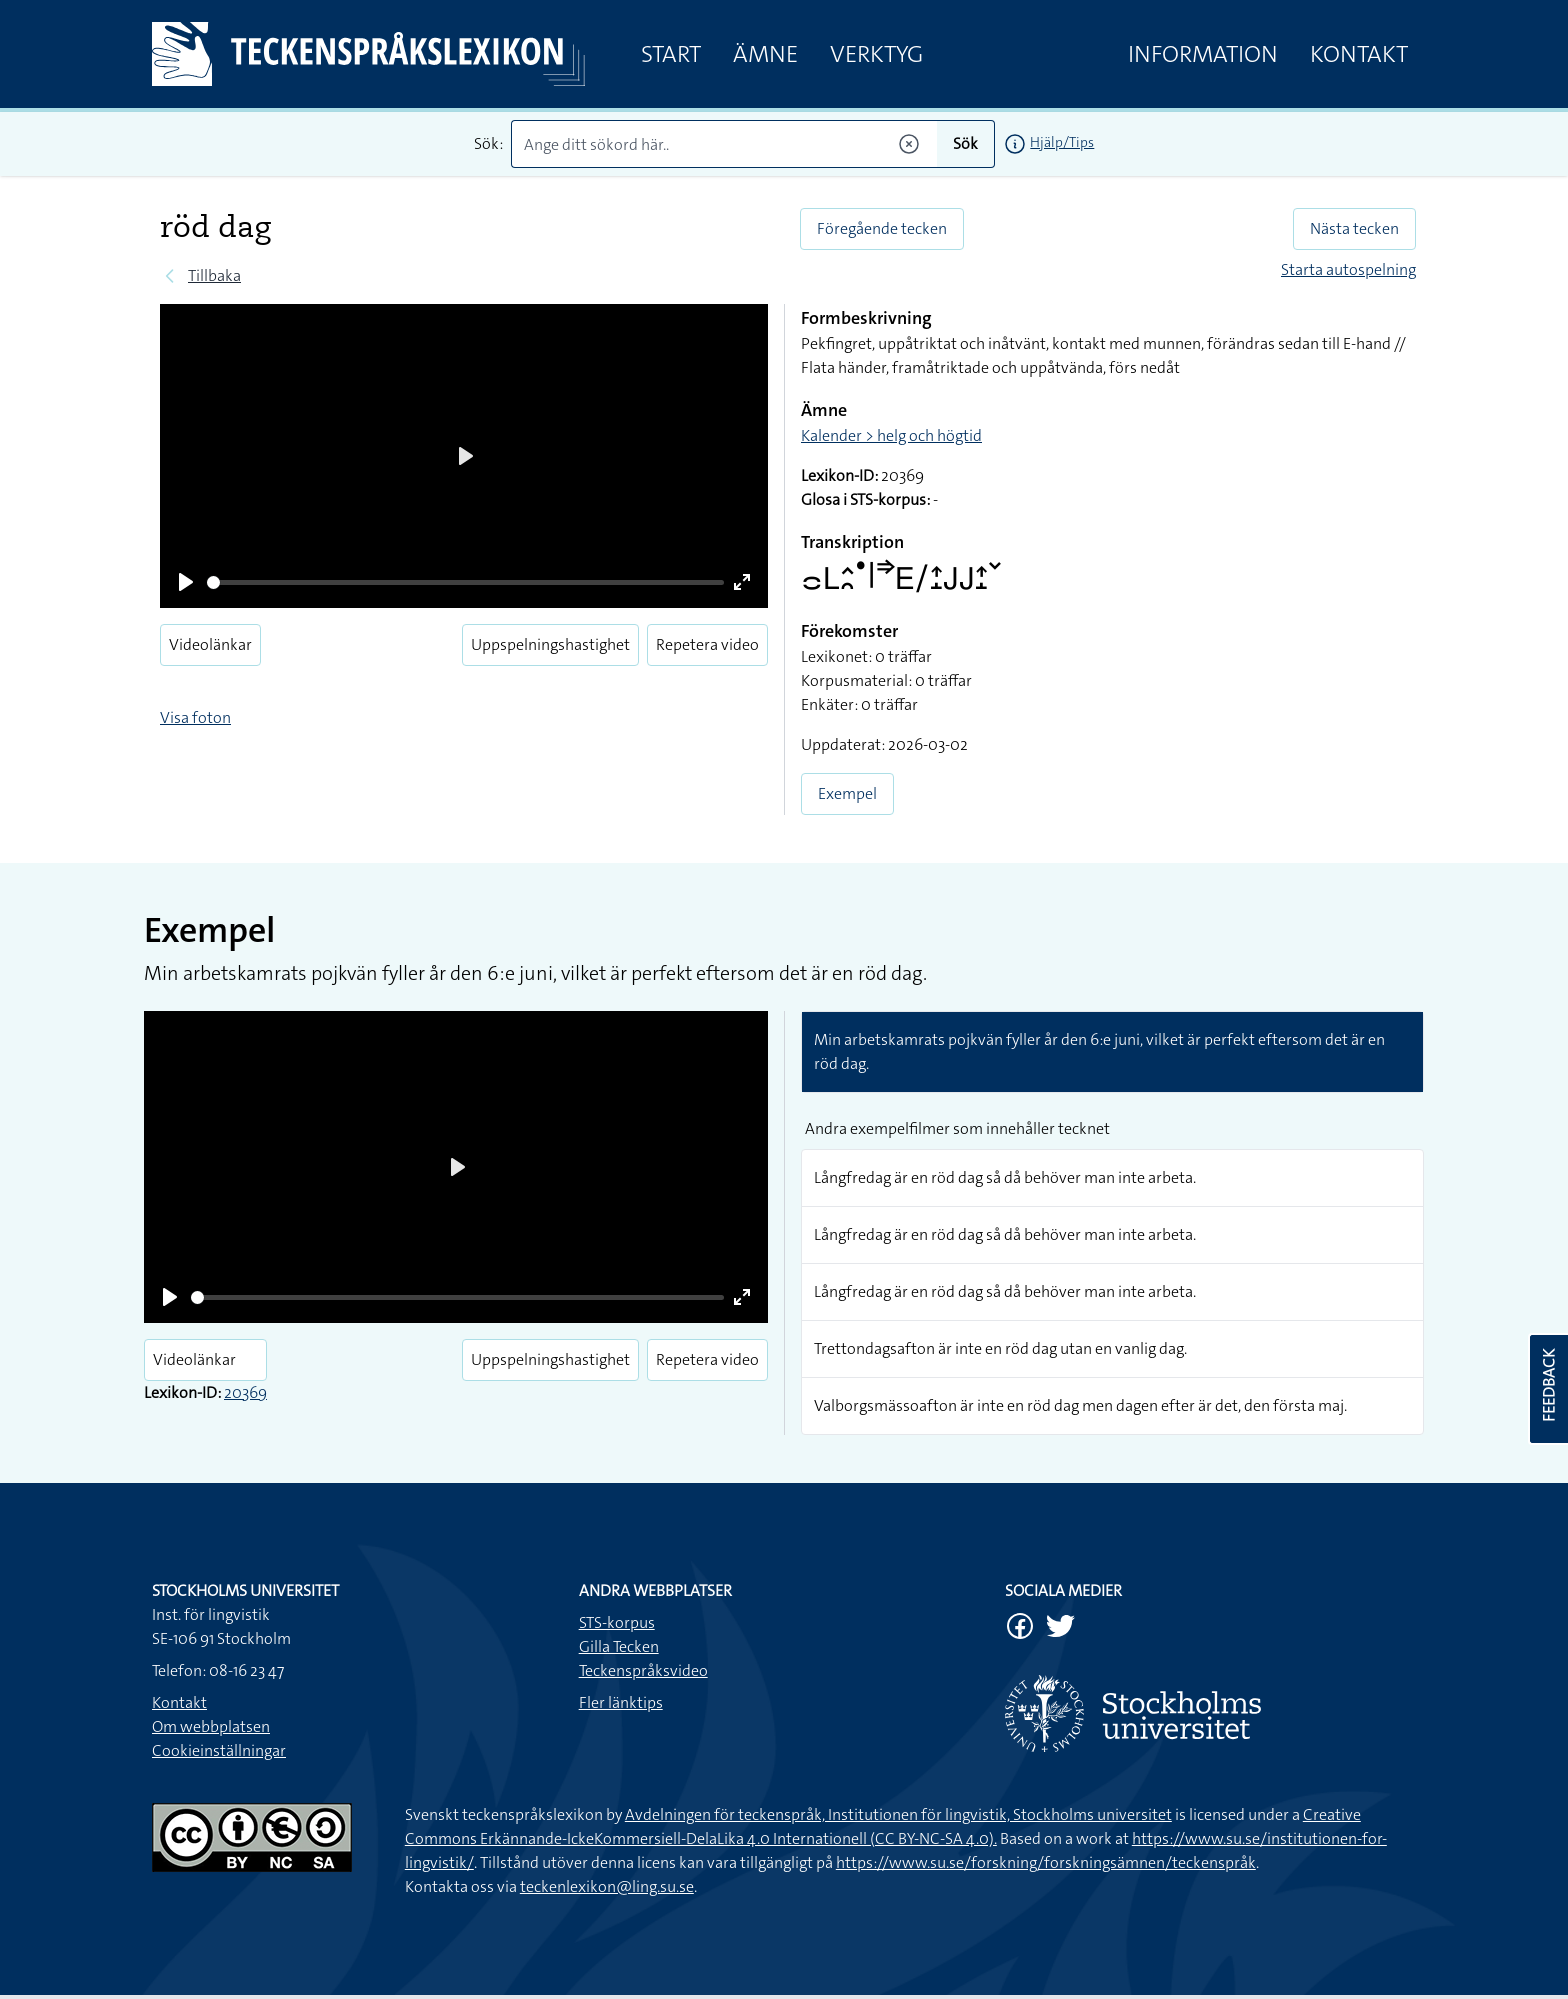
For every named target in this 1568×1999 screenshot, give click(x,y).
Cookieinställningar (219, 1750)
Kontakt (1359, 54)
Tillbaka (214, 275)
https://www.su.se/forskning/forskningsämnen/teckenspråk (1046, 1862)
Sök (965, 143)
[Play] (186, 582)
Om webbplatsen (211, 1726)
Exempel (847, 793)
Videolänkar (210, 644)
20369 (245, 1392)
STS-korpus (617, 1622)
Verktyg (876, 54)
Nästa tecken (1354, 228)
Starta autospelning (1348, 269)
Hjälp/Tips (1062, 142)
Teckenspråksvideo (643, 1670)
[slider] (465, 582)
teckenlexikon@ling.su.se (607, 1886)
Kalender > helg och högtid (891, 435)
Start (671, 54)
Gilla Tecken (619, 1646)
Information (1203, 54)
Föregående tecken (882, 228)
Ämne (765, 54)
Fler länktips (621, 1702)
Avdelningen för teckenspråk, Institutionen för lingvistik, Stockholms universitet (898, 1814)
